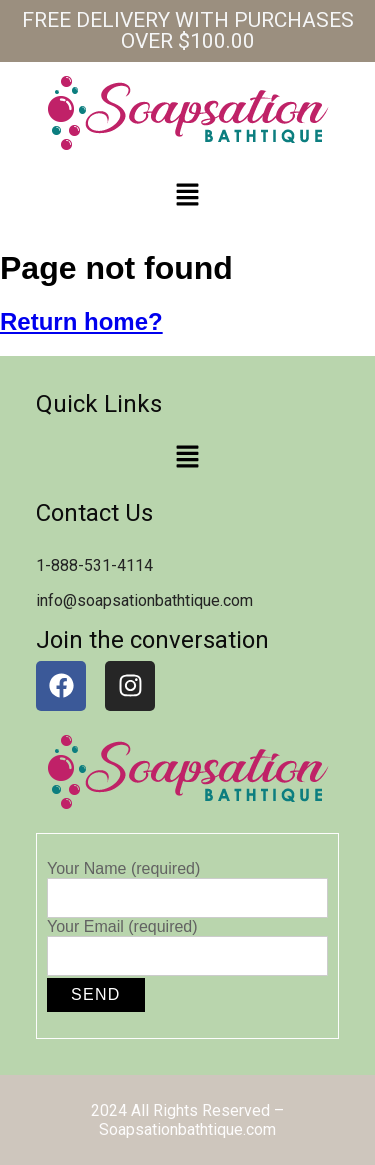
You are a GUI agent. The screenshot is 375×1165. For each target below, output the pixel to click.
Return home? (81, 321)
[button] (187, 196)
